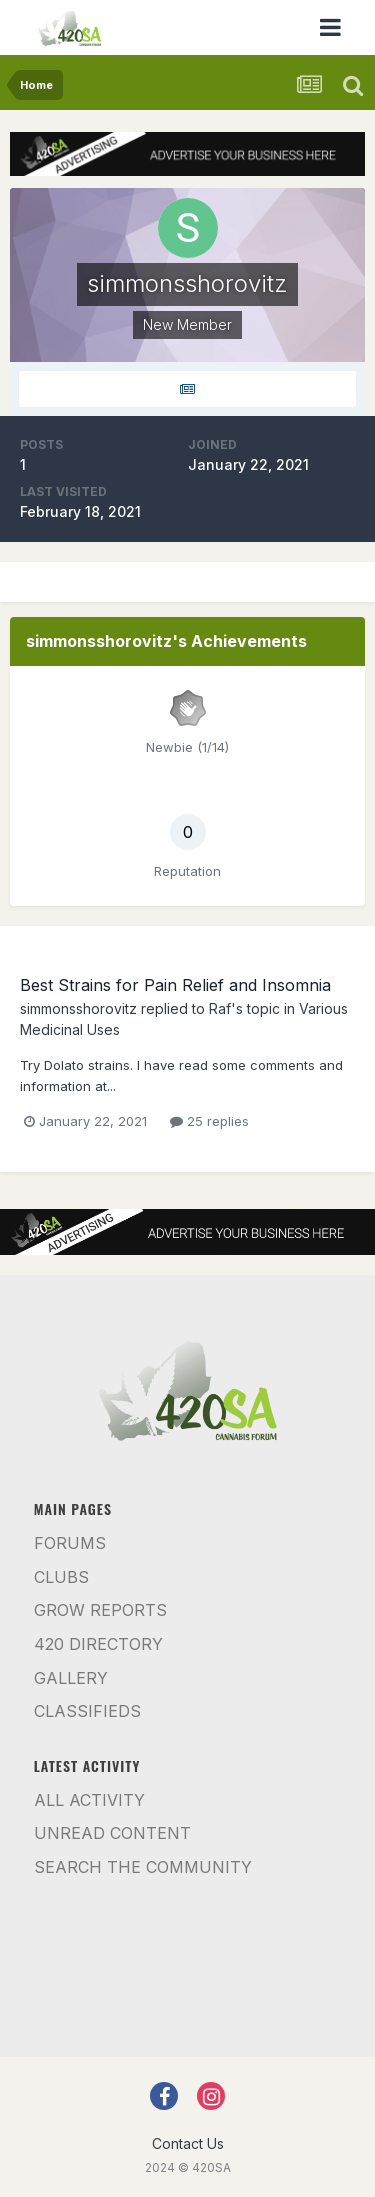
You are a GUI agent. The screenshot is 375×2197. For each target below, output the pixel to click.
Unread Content (112, 1833)
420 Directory (98, 1644)
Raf (220, 1008)
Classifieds (87, 1711)
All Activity (89, 1800)
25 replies (209, 1121)
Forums (70, 1543)
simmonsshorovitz (78, 1008)
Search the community (143, 1867)
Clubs (61, 1577)
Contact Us (188, 2143)
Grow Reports (100, 1610)
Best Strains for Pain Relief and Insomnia (175, 985)
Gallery (71, 1678)
